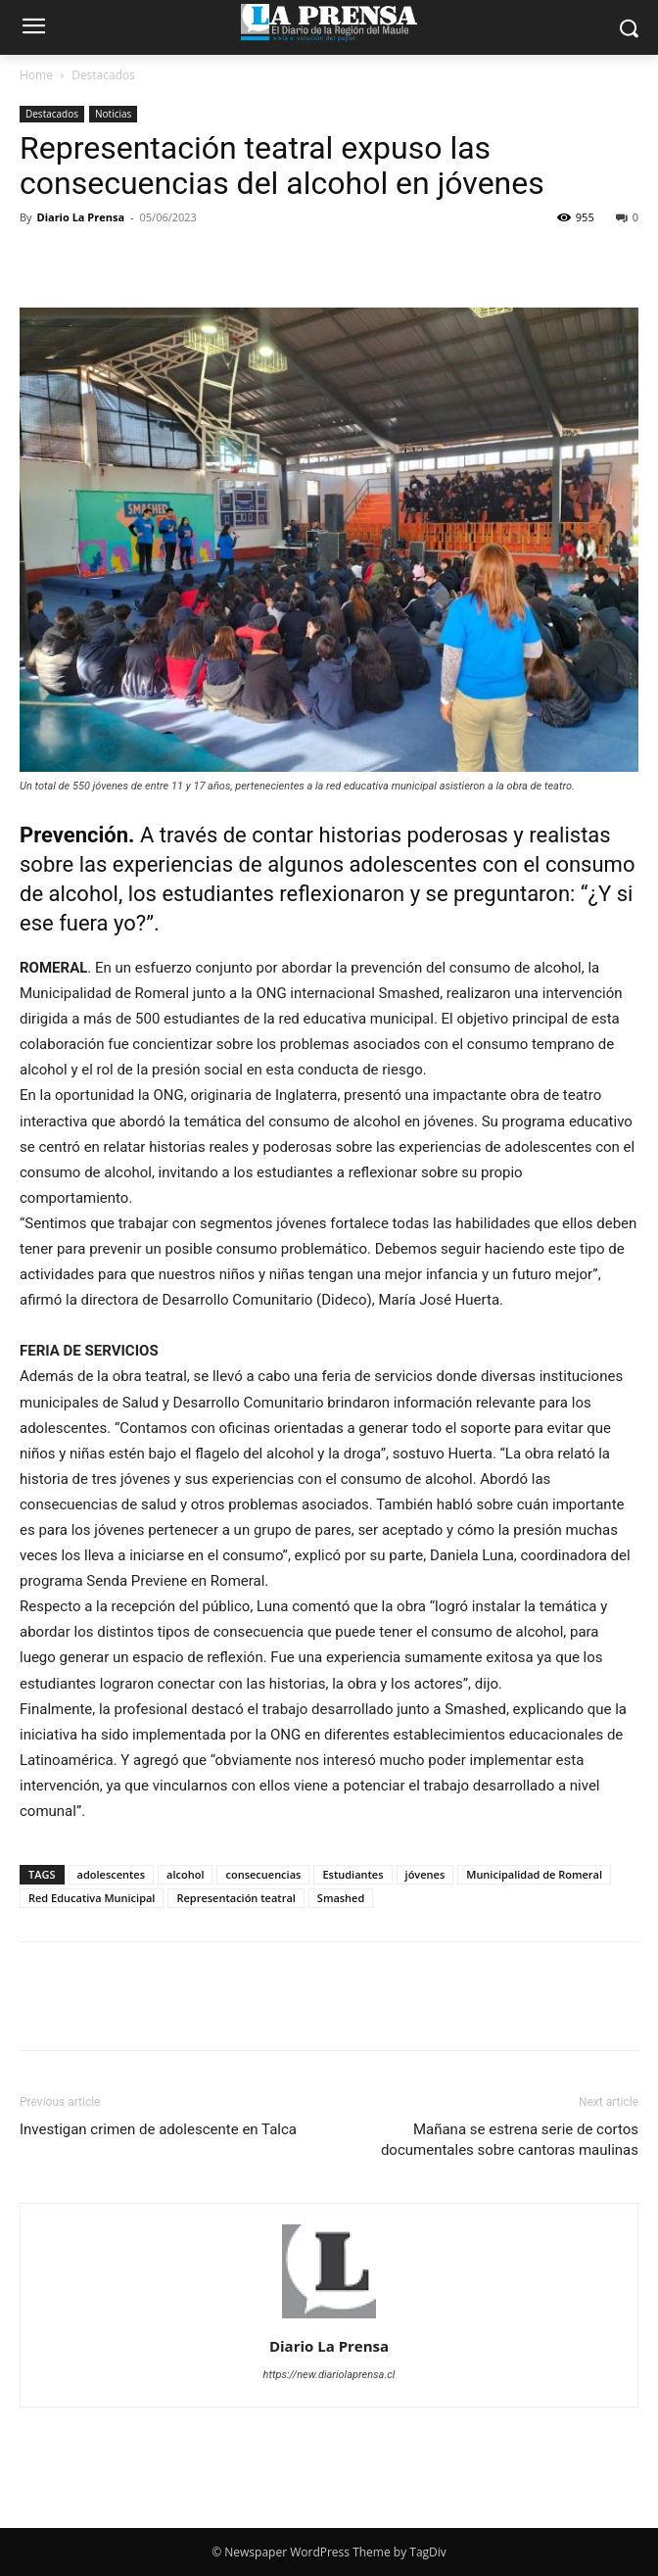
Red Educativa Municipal (91, 1897)
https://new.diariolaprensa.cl (329, 2374)
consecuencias (263, 1874)
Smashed (340, 1897)
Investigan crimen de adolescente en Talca (158, 2129)
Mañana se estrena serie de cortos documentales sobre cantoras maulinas (509, 2140)
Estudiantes (352, 1874)
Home (36, 75)
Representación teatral (235, 1897)
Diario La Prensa (80, 217)
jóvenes (425, 1874)
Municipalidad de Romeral (534, 1874)
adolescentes (111, 1874)
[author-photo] (329, 2318)
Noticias (113, 113)
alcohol (185, 1874)
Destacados (103, 75)
